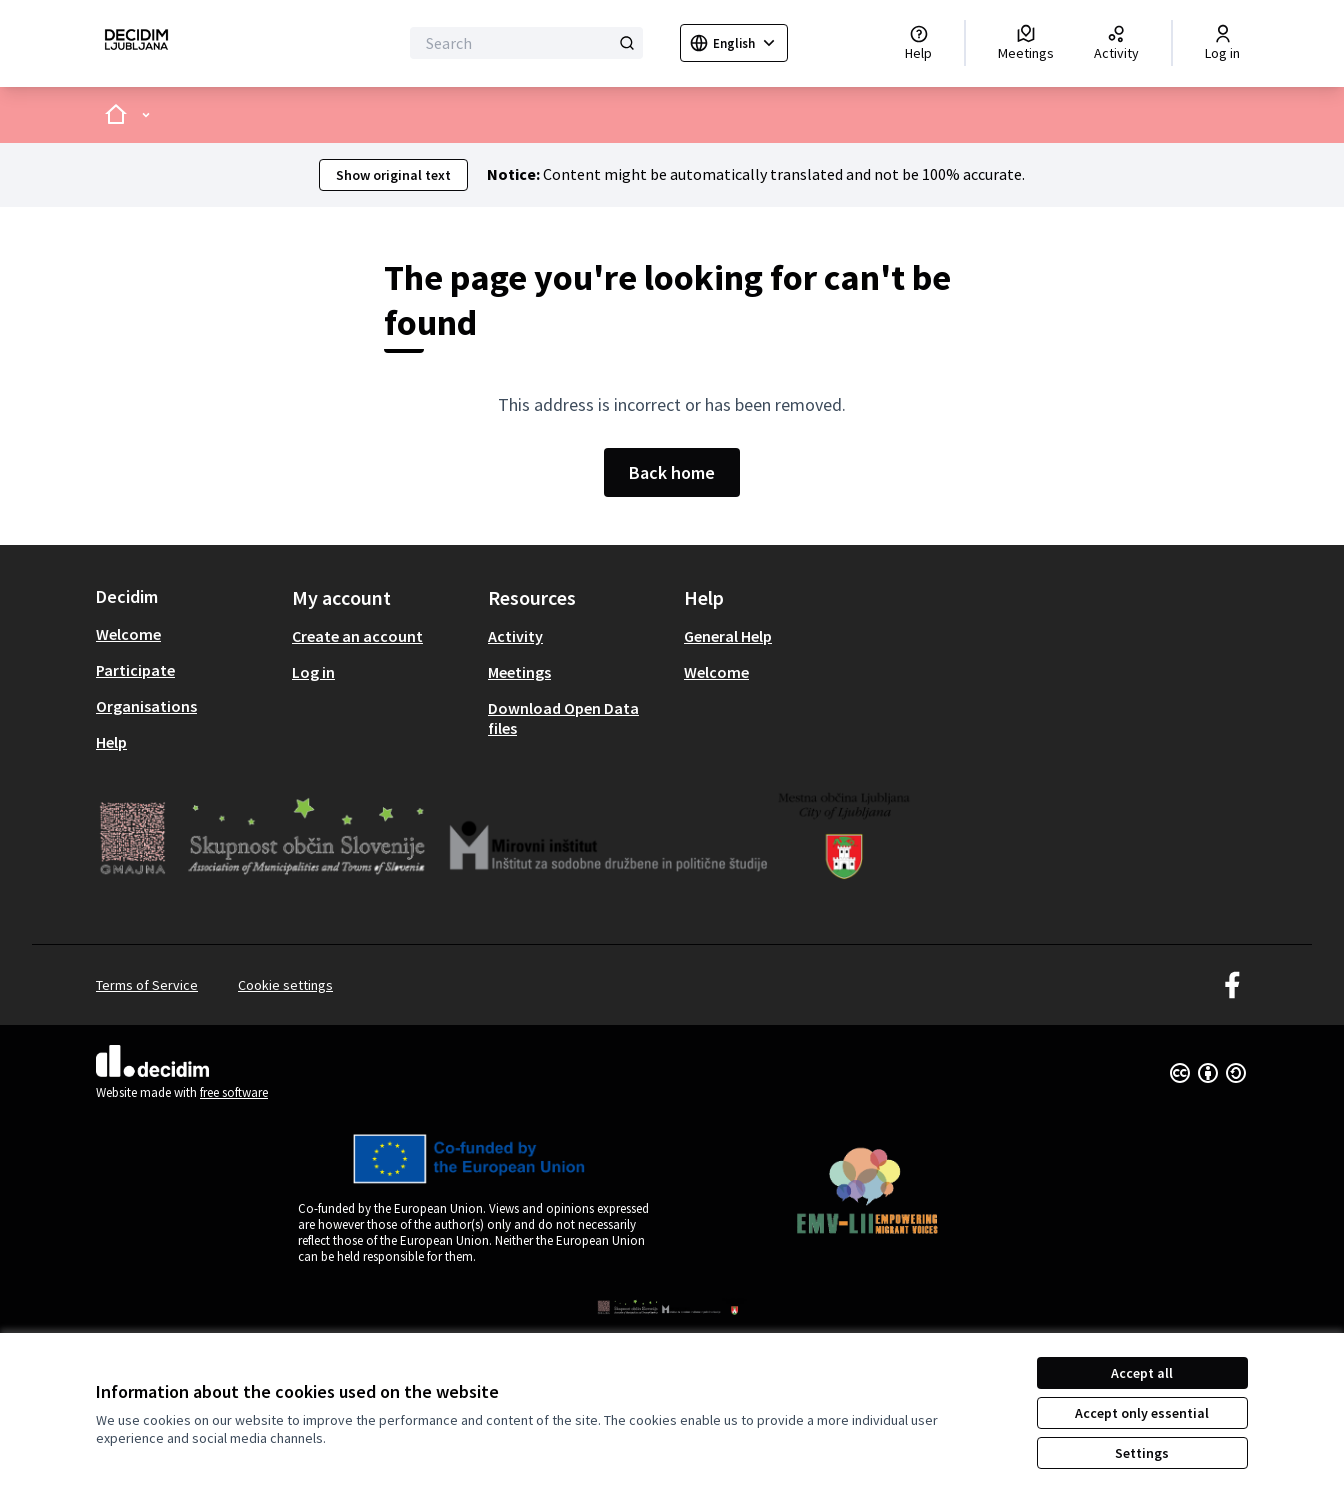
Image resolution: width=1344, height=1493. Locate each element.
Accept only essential (1142, 1413)
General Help (728, 636)
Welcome (128, 634)
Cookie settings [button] (285, 985)
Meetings (519, 672)
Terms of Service (147, 985)
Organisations (146, 706)
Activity (515, 636)
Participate (135, 670)
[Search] (526, 43)
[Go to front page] (136, 43)
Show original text (393, 175)
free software (234, 1092)
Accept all (1142, 1373)
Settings (1142, 1453)
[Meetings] (1026, 43)
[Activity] (1116, 43)
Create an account (357, 636)
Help (111, 742)
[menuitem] (186, 634)
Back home (672, 472)
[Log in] (1222, 43)
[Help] (918, 43)
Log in (313, 672)
